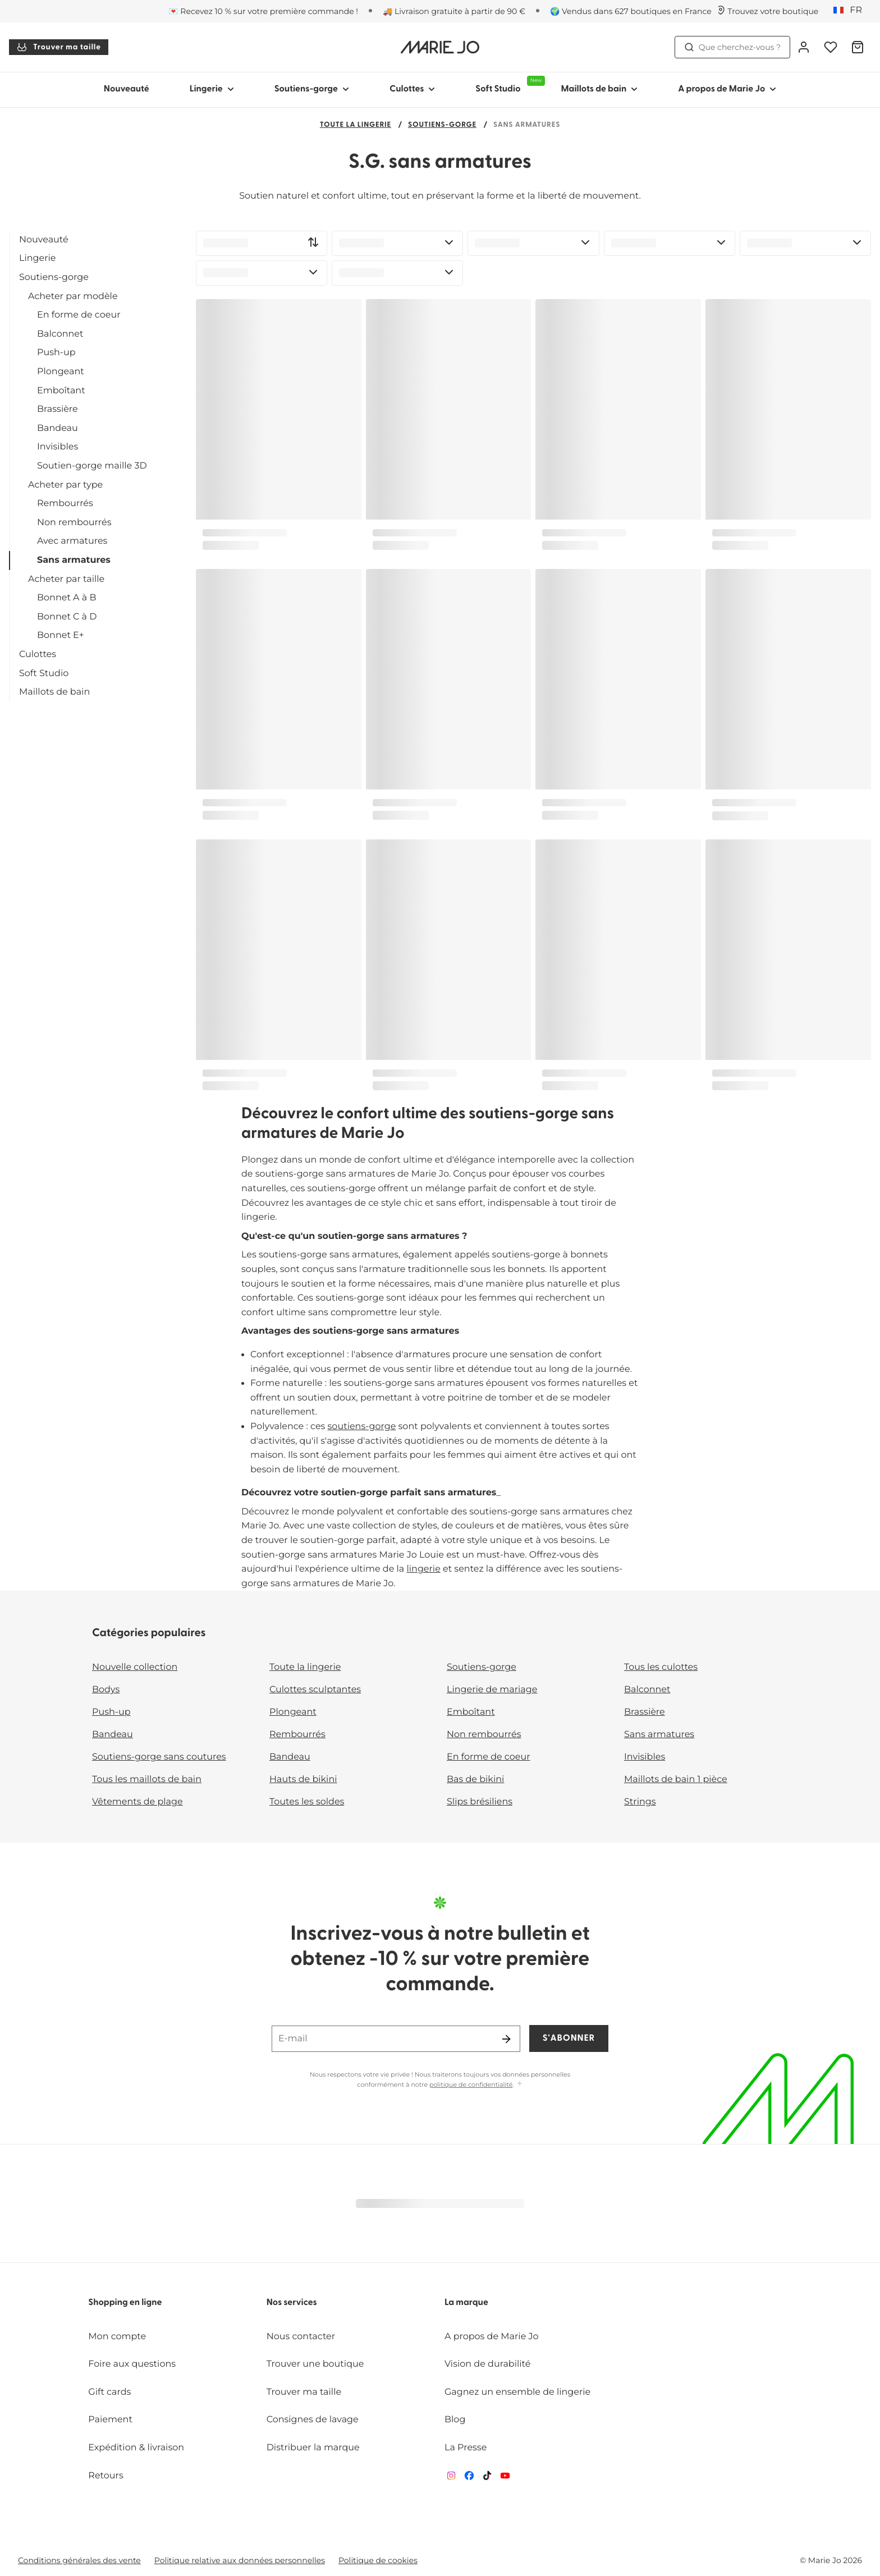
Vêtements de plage (137, 1802)
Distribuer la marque (313, 2447)
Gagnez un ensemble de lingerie (517, 2392)
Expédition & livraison (136, 2447)
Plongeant (60, 371)
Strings (640, 1802)
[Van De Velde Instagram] (451, 2478)
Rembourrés (65, 503)
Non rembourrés (74, 522)
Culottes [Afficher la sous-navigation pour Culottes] (412, 89)
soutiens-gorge (362, 1426)
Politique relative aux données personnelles (239, 2560)
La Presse (465, 2447)
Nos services (292, 2302)
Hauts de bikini (303, 1779)
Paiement (110, 2419)
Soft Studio (43, 673)
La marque (466, 2302)
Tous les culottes (661, 1667)
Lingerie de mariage (492, 1689)
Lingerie (37, 258)
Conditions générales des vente (79, 2560)
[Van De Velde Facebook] (469, 2478)
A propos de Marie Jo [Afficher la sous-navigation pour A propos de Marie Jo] (727, 89)
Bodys (106, 1689)
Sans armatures (74, 560)
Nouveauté (126, 89)
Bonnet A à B (66, 598)
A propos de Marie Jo (491, 2336)
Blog (454, 2419)
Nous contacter (301, 2336)
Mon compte (117, 2336)
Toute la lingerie (355, 125)
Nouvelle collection (134, 1667)
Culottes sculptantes (315, 1689)
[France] (851, 10)
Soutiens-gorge (442, 125)
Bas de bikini (475, 1779)
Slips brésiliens (479, 1802)
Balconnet (60, 334)
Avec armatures (72, 541)
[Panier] (857, 47)
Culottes (37, 654)
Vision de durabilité (487, 2364)
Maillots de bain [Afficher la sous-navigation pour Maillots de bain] (599, 89)
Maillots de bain (54, 692)
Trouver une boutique (315, 2364)
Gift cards (109, 2392)
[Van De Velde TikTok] (487, 2478)
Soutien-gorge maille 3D (92, 466)
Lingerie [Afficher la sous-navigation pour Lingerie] (212, 89)
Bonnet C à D (67, 617)
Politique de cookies (378, 2560)
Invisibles (57, 447)
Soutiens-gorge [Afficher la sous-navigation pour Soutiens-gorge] (311, 89)
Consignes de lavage (313, 2419)
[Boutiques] (767, 11)
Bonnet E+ (60, 635)
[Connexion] (803, 47)
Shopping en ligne (125, 2302)
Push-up (56, 352)
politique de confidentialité (470, 2084)
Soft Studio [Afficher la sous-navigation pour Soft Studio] (507, 85)
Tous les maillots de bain (146, 1779)
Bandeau (57, 428)
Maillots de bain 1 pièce (675, 1779)
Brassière (57, 409)
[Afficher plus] (519, 2084)
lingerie (423, 1569)
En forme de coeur (79, 315)
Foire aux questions (132, 2364)
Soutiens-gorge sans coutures (159, 1757)
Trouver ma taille (58, 47)
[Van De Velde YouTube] (505, 2478)
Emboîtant (61, 390)
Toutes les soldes (306, 1802)
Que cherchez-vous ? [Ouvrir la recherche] (732, 47)
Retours (105, 2476)
